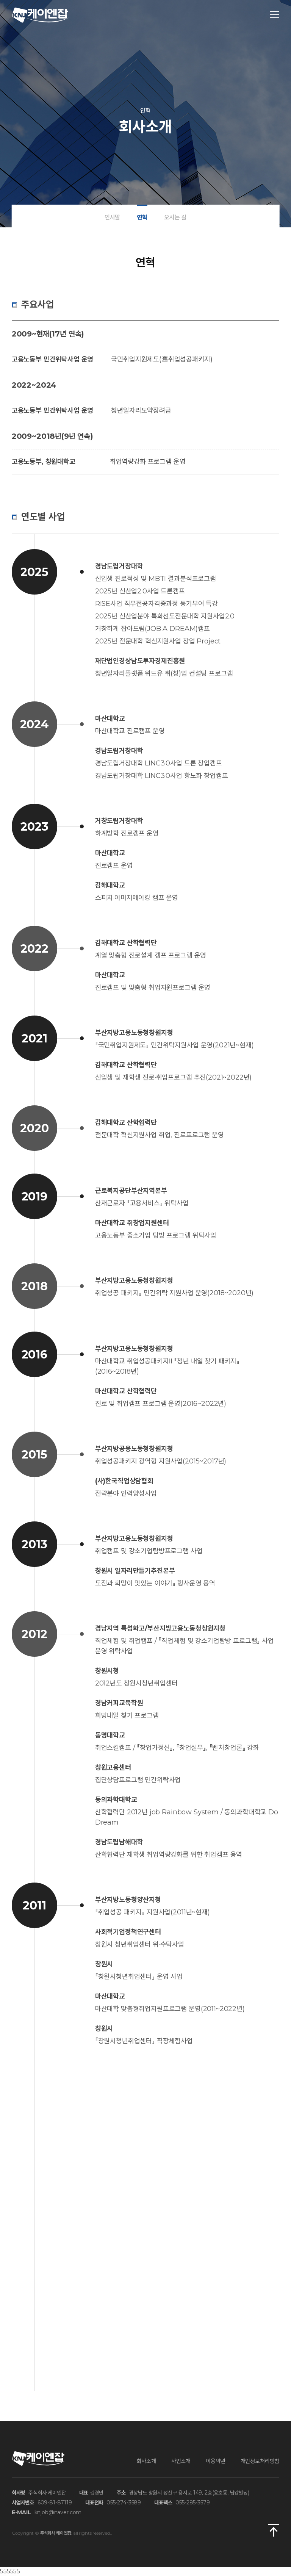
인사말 (112, 217)
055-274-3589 (123, 2502)
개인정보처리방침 (260, 2461)
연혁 (142, 217)
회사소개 (146, 2461)
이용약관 (215, 2461)
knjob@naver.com (58, 2512)
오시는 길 (175, 217)
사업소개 (181, 2461)
